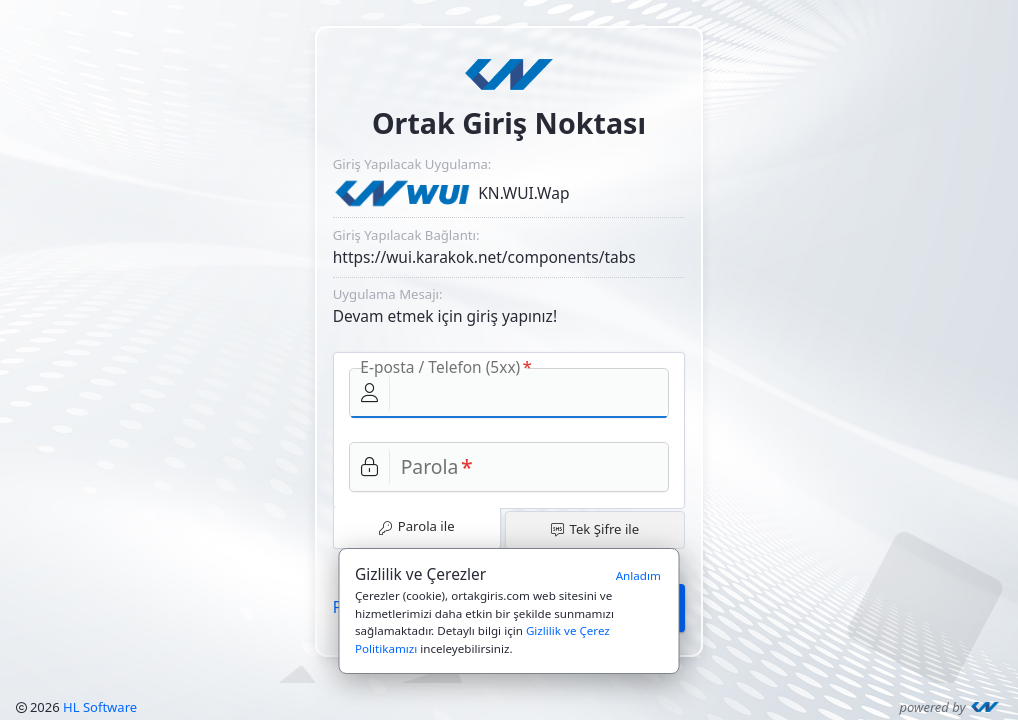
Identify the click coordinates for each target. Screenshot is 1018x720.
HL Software (100, 707)
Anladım (638, 575)
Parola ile (417, 526)
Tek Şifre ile (595, 529)
